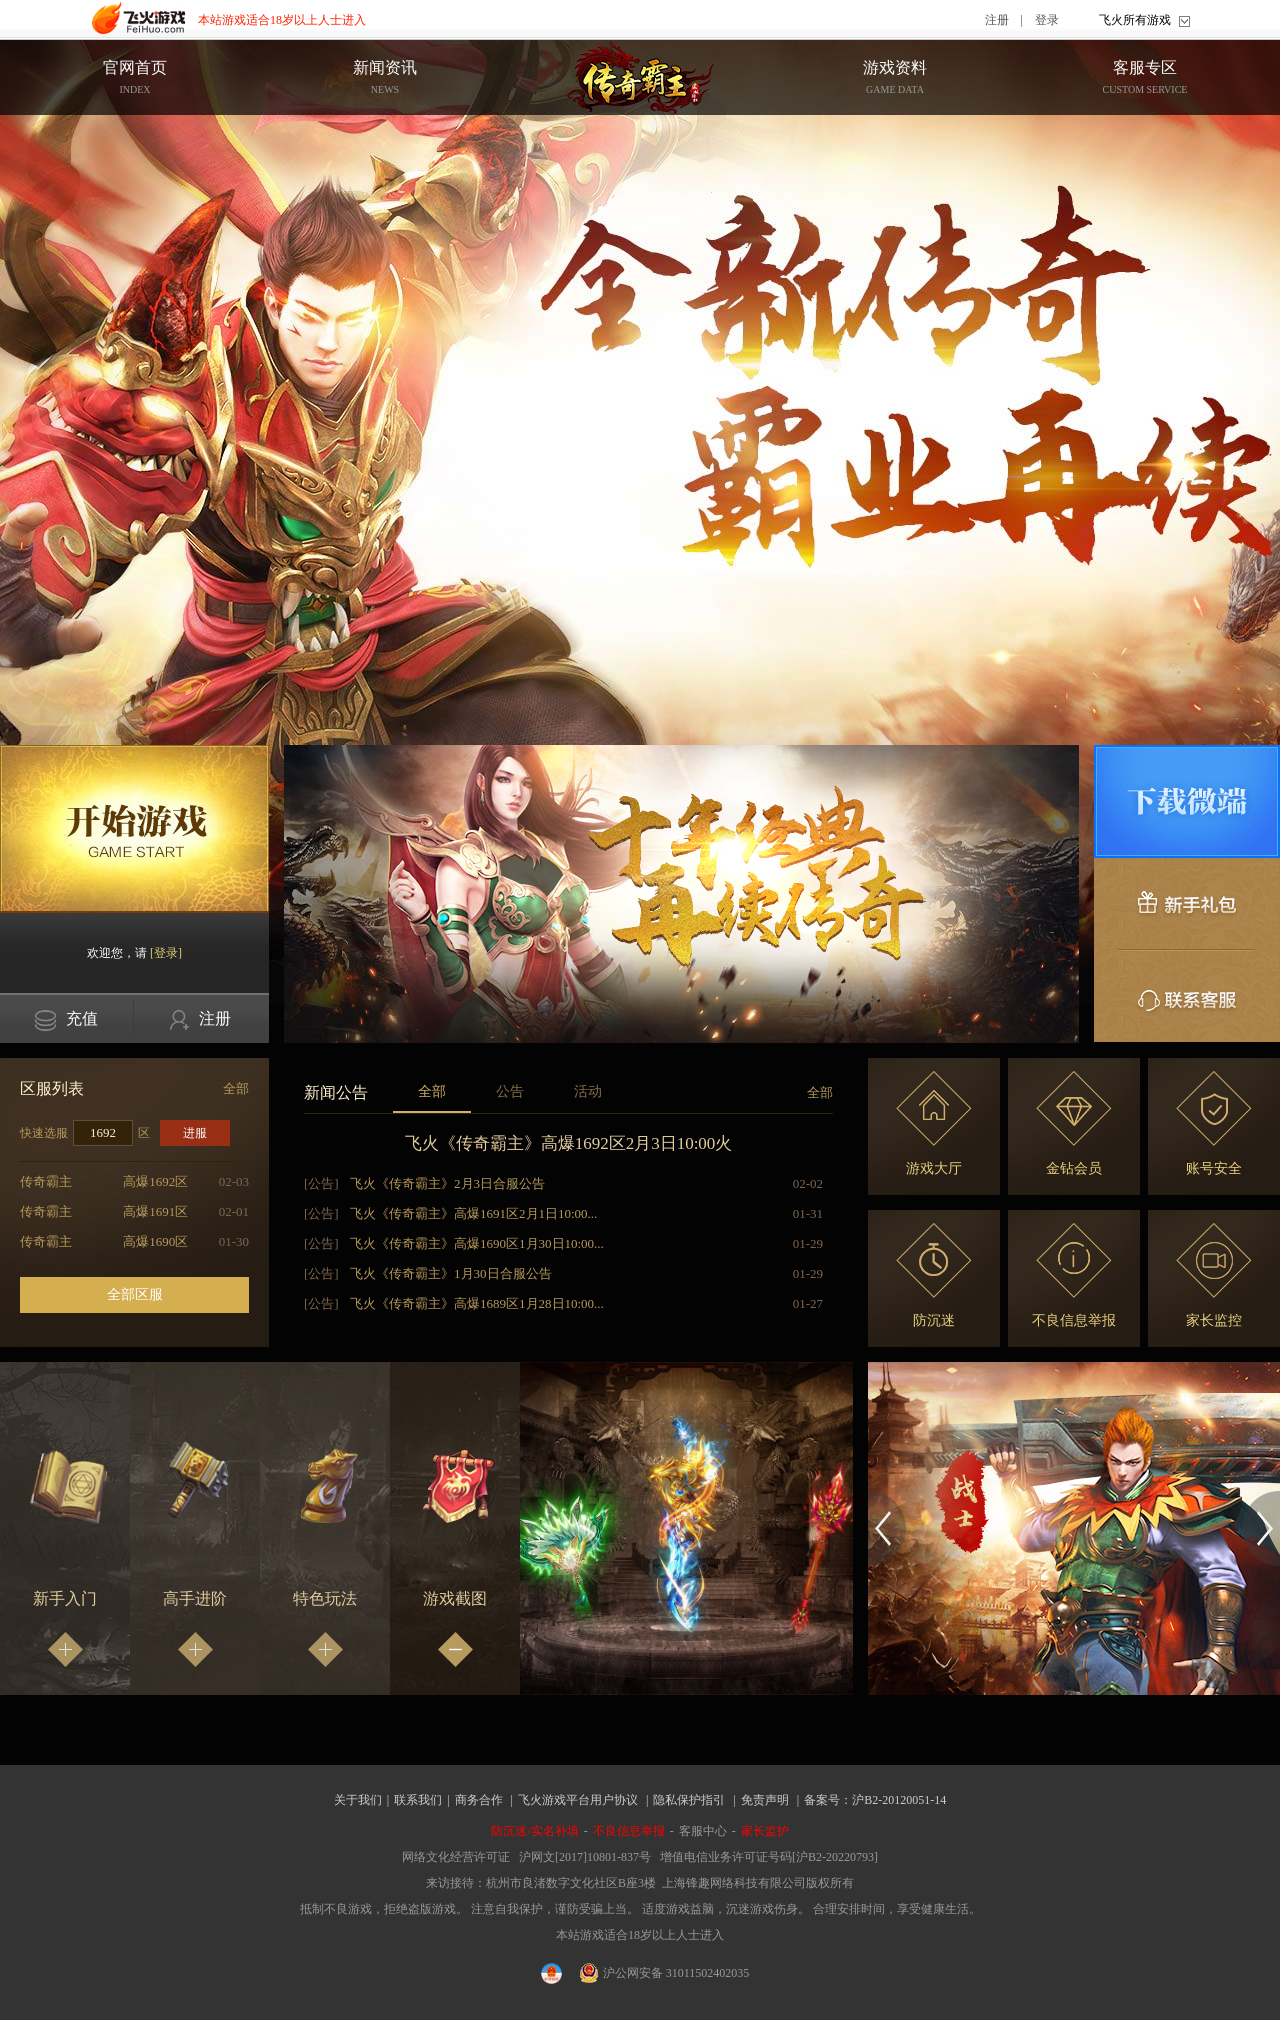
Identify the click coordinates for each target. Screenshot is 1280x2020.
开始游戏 (134, 829)
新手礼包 (1187, 904)
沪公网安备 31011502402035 (665, 1973)
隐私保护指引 (689, 1800)
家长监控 (1214, 1275)
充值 (66, 1020)
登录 (1047, 20)
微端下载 (1187, 801)
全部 (236, 1088)
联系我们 (418, 1800)
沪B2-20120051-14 (899, 1800)
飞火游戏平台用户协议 (578, 1800)
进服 (195, 1133)
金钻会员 (1074, 1123)
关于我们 (358, 1800)
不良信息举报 (1074, 1275)
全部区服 (135, 1294)
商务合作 (479, 1800)
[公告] (321, 1183)
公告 (510, 1091)
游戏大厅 (934, 1123)
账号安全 (1214, 1123)
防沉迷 (934, 1275)
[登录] (166, 953)
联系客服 (1187, 996)
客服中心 (703, 1831)
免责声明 (765, 1800)
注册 (997, 20)
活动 (588, 1091)
